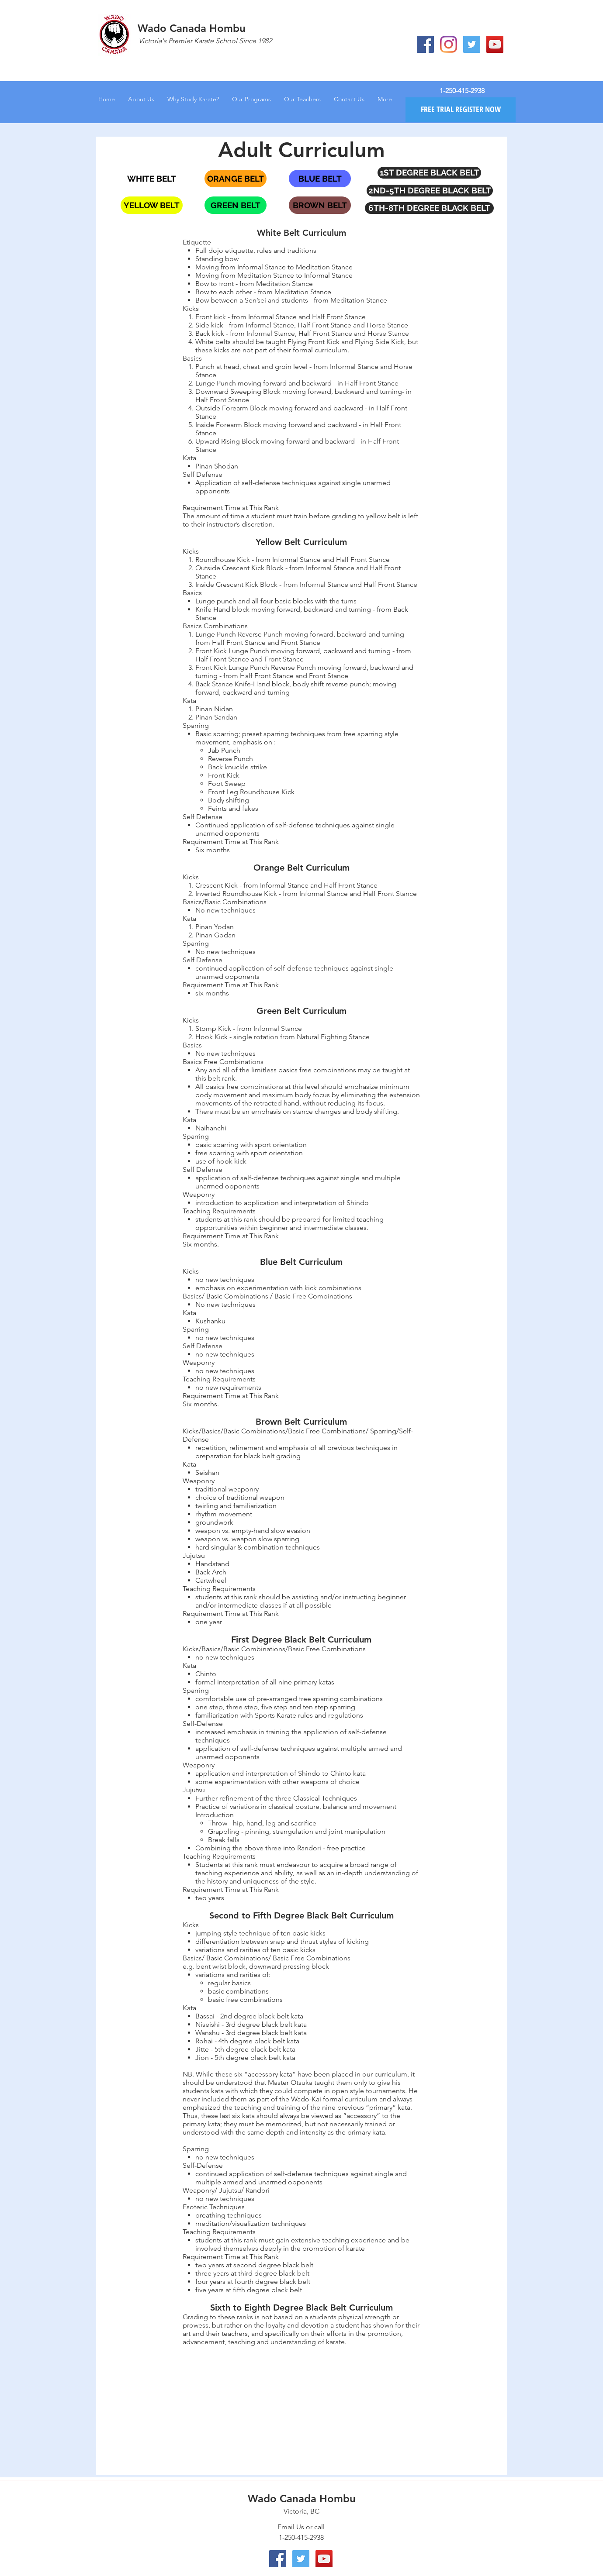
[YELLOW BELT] (152, 205)
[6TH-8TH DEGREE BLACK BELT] (429, 208)
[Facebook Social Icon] (425, 44)
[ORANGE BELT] (235, 178)
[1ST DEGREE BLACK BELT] (429, 173)
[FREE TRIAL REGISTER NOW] (460, 109)
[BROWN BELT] (320, 205)
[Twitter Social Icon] (471, 44)
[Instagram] (448, 44)
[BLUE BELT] (320, 178)
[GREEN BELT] (235, 205)
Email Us (290, 2527)
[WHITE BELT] (152, 178)
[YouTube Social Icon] (494, 44)
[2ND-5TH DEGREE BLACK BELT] (430, 190)
